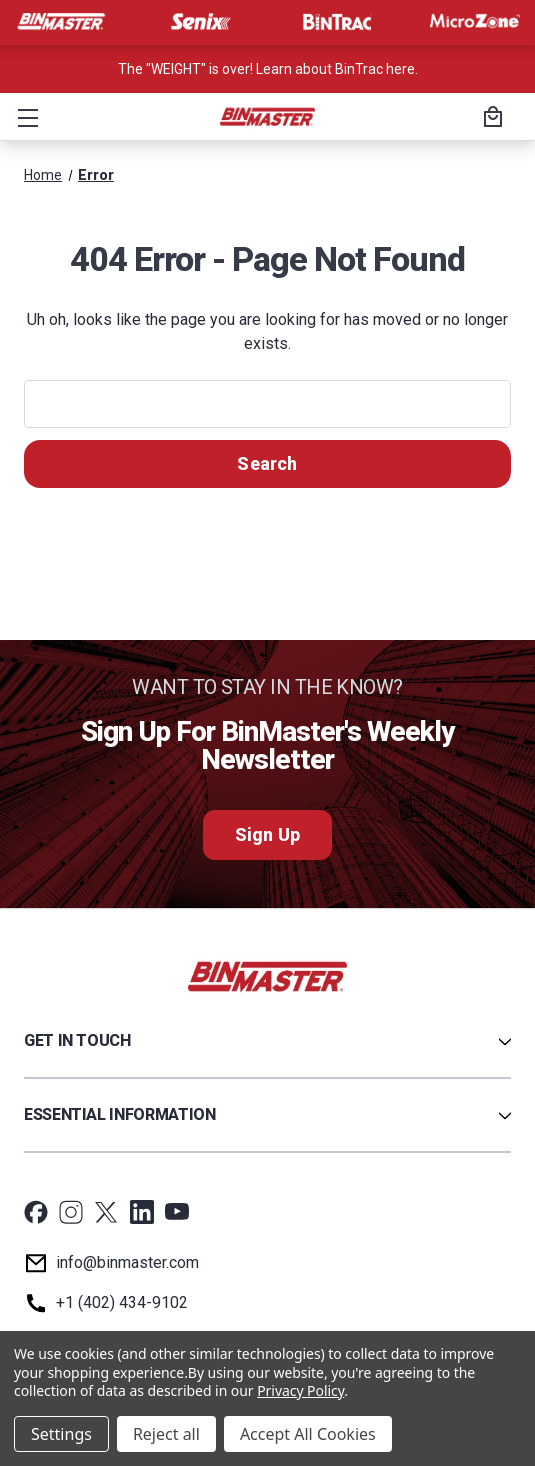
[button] (24, 117)
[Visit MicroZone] (475, 22)
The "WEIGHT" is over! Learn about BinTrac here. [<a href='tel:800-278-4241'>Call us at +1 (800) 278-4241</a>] (268, 69)
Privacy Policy (300, 1390)
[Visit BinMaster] (61, 22)
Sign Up (267, 834)
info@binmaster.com (127, 1262)
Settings (61, 1434)
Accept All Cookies (308, 1434)
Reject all (166, 1434)
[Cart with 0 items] (490, 119)
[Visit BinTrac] (337, 22)
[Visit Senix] (199, 22)
